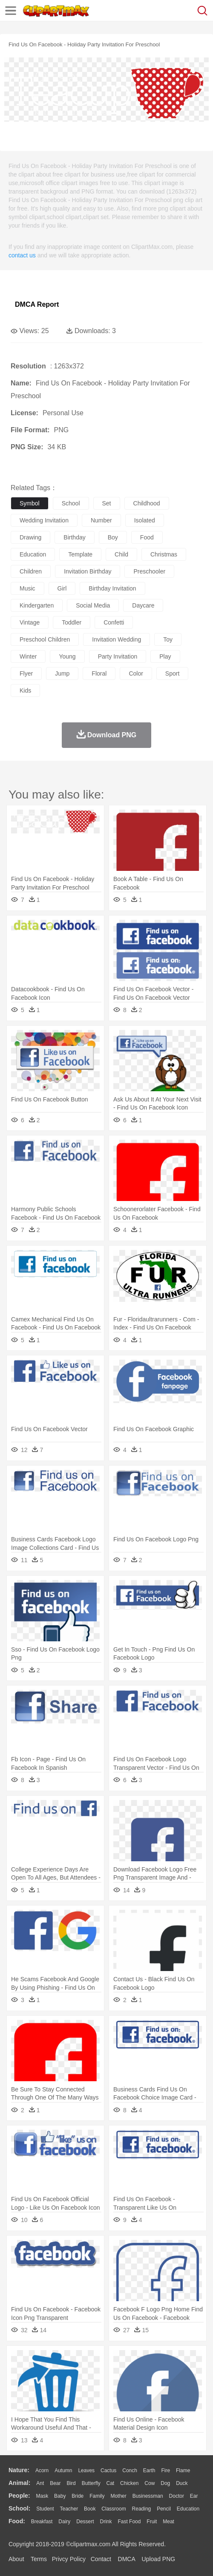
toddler (71, 622)
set (106, 503)
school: (19, 2508)
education (33, 554)
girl (62, 588)
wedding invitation (44, 520)
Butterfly (91, 2483)
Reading (141, 2509)
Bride (77, 2496)
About (16, 2559)
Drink (106, 2522)
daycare (143, 605)
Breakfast (42, 2522)
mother (118, 2496)
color (136, 673)
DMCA (126, 2559)
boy (113, 537)
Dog (165, 2483)
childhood (146, 503)
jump (62, 673)
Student (45, 2509)
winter (28, 656)
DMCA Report (37, 304)
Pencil (164, 2509)
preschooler (149, 571)
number (101, 520)
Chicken (129, 2483)
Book (89, 2509)
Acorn (42, 2470)
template (80, 554)
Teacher (69, 2509)
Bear (55, 2483)
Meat (168, 2522)
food (147, 537)
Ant (40, 2483)
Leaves (86, 2470)
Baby (60, 2496)
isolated (144, 520)
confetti (114, 622)
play (165, 656)
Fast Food (129, 2522)
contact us (22, 255)
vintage (30, 622)
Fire (165, 2470)
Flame (183, 2470)
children (31, 571)
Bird (70, 2483)
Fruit (152, 2522)
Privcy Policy (69, 2559)
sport (172, 673)
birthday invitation (112, 588)
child (121, 554)
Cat (110, 2483)
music (27, 588)
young (67, 656)
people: (19, 2495)
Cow (149, 2483)
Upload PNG (159, 2559)
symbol (30, 503)
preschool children (45, 639)
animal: (19, 2482)
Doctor (176, 2496)
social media (93, 605)
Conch (129, 2470)
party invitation (118, 656)
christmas (163, 554)
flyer (26, 673)
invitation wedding (116, 639)
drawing (30, 537)
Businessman (147, 2496)
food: (17, 2521)
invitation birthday (87, 571)
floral (99, 673)
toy (168, 639)
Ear (194, 2496)
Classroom (113, 2509)
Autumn (63, 2470)
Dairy (64, 2522)
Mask (42, 2496)
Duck (181, 2483)
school (71, 503)
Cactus (108, 2470)
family (96, 2496)
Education (188, 2509)
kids (25, 690)
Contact (101, 2559)
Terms (39, 2559)
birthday (74, 537)
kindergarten (37, 605)
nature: (19, 2470)
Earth (149, 2470)
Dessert (85, 2522)
